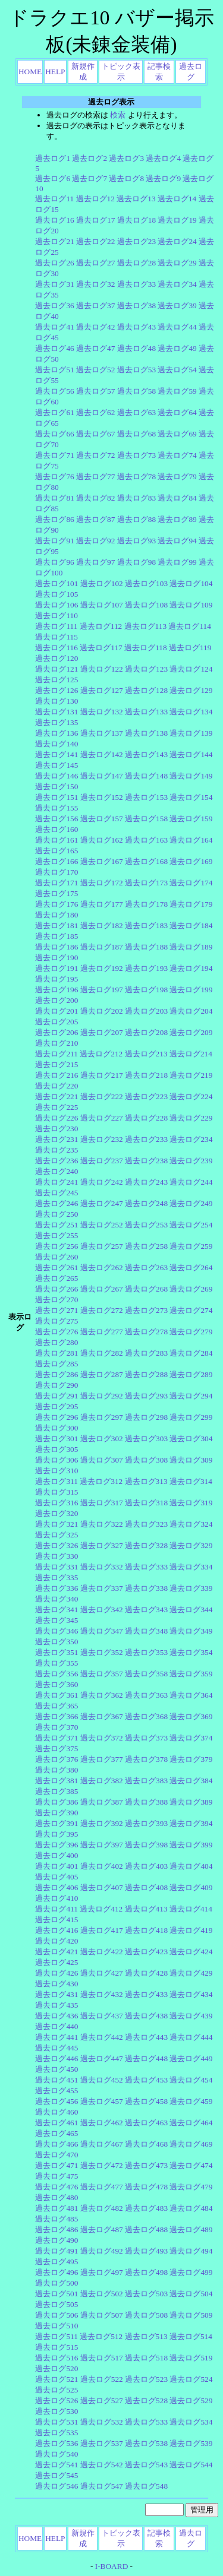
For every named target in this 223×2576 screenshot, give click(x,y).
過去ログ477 (101, 2186)
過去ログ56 (54, 391)
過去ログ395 (56, 1834)
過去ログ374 (190, 1737)
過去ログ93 (136, 540)
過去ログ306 (56, 1459)
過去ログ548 (146, 2486)
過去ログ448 (146, 2058)
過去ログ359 (190, 1673)
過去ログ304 (190, 1438)
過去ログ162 (101, 840)
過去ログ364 (190, 1695)
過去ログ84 (177, 497)
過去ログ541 (56, 2464)
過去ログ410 (56, 1898)
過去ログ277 (101, 1331)
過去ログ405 (56, 1876)
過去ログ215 (56, 1064)
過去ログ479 (190, 2186)
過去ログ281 (56, 1353)
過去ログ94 (177, 540)
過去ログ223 (146, 1096)
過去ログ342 (101, 1609)
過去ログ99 (177, 562)
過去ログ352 (101, 1652)
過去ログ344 (190, 1609)
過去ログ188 (146, 946)
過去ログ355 (56, 1663)
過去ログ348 (146, 1630)
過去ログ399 (190, 1844)
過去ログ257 (101, 1246)
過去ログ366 (56, 1716)
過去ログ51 (54, 369)
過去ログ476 (56, 2186)
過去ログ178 (146, 904)
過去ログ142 (101, 754)
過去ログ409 (190, 1887)
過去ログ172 (101, 882)
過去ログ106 (56, 604)
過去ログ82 (95, 497)
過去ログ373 (146, 1737)
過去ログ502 (101, 2293)
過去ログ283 (146, 1353)
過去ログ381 (56, 1780)
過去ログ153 (146, 797)
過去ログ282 (101, 1353)
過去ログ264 (190, 1267)
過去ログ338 (146, 1588)
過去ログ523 (146, 2379)
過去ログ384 (190, 1780)
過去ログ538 (146, 2443)
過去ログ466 (56, 2144)
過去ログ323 (146, 1524)
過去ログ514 (190, 2336)
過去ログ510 (56, 2325)
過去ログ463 (146, 2122)
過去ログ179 (190, 904)
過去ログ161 (56, 840)
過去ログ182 (101, 925)
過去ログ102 (101, 583)
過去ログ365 (56, 1705)
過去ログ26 (54, 262)
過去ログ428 (146, 1973)
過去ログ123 (146, 668)
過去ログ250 (56, 1214)
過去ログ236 (56, 1160)
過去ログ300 (56, 1427)
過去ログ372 (101, 1737)
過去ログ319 (190, 1502)
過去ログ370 (56, 1727)
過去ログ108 (146, 604)
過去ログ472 (101, 2165)
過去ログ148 (146, 775)
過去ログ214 (190, 1053)
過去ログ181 (56, 925)
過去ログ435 (56, 2005)
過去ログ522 (101, 2379)
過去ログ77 (95, 476)
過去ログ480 (56, 2197)
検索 (117, 114)
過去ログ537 (101, 2443)
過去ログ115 (56, 636)
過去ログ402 (101, 1866)
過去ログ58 (136, 391)
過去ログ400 (56, 1855)
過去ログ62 (95, 412)
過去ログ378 (146, 1759)
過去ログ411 (56, 1908)
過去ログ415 (56, 1919)
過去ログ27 (95, 262)
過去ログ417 (101, 1930)
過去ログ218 (146, 1075)
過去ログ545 (56, 2475)
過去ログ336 (56, 1588)
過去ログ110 (56, 615)
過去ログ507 (101, 2315)
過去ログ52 (95, 369)
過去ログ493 (146, 2250)
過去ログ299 (190, 1417)
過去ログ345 (56, 1620)
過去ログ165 (56, 850)
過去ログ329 (190, 1545)
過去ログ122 (101, 668)
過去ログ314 (190, 1481)
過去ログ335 (56, 1577)
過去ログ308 (146, 1459)
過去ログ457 (101, 2101)
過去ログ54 (177, 369)
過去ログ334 (190, 1566)
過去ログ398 (146, 1844)
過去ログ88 (136, 519)
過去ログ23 (136, 241)
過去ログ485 (56, 2218)
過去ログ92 (95, 540)
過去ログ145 (56, 765)
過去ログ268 (146, 1288)
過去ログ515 (56, 2347)
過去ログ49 (177, 348)
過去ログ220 (56, 1085)
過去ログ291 (56, 1395)
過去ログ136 (56, 733)
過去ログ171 (56, 882)
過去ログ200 (56, 1000)
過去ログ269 (190, 1288)
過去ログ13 (136, 198)
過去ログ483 (146, 2208)
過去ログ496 (56, 2272)
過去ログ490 (56, 2240)
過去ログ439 (190, 2015)
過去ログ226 (56, 1117)
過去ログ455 (56, 2090)
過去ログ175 (56, 893)
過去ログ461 (56, 2122)
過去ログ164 (190, 840)
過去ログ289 (190, 1374)
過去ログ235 (56, 1149)
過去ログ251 (56, 1224)
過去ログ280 (56, 1342)
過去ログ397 (101, 1844)
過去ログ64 (177, 412)
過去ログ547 (101, 2486)
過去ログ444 (190, 2037)
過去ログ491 (56, 2250)
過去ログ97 (95, 562)
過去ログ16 (54, 220)
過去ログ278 (146, 1331)
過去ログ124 (190, 668)
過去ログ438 (146, 2015)
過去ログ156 (56, 818)
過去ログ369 (190, 1716)
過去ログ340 (56, 1598)
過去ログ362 (101, 1695)
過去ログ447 (101, 2058)
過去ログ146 (56, 775)
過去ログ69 (177, 433)
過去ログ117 (101, 647)
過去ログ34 (177, 284)
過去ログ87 (95, 519)
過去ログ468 (146, 2144)
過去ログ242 (101, 1182)
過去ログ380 (56, 1769)
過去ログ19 (177, 220)
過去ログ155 (56, 807)
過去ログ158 (146, 818)
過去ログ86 (54, 519)
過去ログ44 (177, 326)
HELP (55, 71)
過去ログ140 (56, 743)
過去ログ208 (146, 1032)
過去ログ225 (56, 1107)
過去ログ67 (95, 433)
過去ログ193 (146, 968)
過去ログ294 (190, 1395)
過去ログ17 (95, 220)
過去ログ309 (190, 1459)
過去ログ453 (146, 2079)
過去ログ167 (101, 861)
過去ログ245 (56, 1192)
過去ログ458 (146, 2101)
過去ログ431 (56, 1994)
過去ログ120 (56, 658)
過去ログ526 (56, 2400)
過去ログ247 (101, 1203)
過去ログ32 (95, 284)
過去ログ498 (146, 2272)
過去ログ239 (190, 1160)
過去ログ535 (56, 2432)
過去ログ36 (54, 305)
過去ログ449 (190, 2058)
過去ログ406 (56, 1887)
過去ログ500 (56, 2282)
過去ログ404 (190, 1866)
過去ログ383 (146, 1780)
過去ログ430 (56, 1983)
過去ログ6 (52, 178)
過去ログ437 (101, 2015)
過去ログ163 (146, 840)
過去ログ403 (146, 1866)
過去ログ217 (101, 1075)
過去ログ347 (101, 1630)
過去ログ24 (177, 241)
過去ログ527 (101, 2400)
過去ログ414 (190, 1908)
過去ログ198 (146, 989)
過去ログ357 (101, 1673)
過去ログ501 (56, 2293)
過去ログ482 (101, 2208)
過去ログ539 (190, 2443)
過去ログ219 (190, 1075)
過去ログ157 (101, 818)
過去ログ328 (146, 1545)
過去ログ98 (136, 562)
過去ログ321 (56, 1524)
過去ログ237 (101, 1160)
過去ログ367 (101, 1716)
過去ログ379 (190, 1759)
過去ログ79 (177, 476)
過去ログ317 (101, 1502)
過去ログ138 (146, 733)
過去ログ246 (56, 1203)
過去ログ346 (56, 1630)
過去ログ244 (190, 1182)
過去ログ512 (101, 2336)
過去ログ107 (101, 604)
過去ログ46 (54, 348)
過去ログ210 (56, 1043)
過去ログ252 (101, 1224)
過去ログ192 (101, 968)
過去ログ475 (56, 2176)
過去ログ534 (190, 2421)
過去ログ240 (56, 1171)
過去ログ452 (101, 2079)
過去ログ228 (146, 1117)
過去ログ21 (54, 241)
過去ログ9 (163, 178)
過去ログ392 (101, 1823)
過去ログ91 (54, 540)
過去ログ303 (146, 1438)
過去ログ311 (56, 1481)
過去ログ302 (101, 1438)
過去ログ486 (56, 2229)
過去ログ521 (56, 2379)
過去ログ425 (56, 1962)
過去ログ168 (146, 861)
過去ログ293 (146, 1395)
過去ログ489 (190, 2229)
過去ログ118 (145, 647)
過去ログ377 (101, 1759)
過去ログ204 (190, 1011)
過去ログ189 (190, 946)
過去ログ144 (190, 754)
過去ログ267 (101, 1288)
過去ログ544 (190, 2464)
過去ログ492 (101, 2250)
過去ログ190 (56, 957)
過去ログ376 (56, 1759)
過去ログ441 (56, 2037)
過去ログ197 (101, 989)
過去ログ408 (146, 1887)
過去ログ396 (56, 1844)
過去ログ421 (56, 1951)
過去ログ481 (56, 2208)
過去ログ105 (56, 594)
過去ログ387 (101, 1801)
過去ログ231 (56, 1139)
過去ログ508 (146, 2315)
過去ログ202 (101, 1011)
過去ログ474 (190, 2165)
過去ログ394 (190, 1823)
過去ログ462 (101, 2122)
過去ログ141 (56, 754)
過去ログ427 (101, 1973)
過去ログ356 (56, 1673)
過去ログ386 (56, 1801)
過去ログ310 (56, 1470)
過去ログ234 (190, 1139)
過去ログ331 (56, 1566)
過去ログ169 (190, 861)
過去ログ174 (190, 882)
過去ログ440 (56, 2026)
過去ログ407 (101, 1887)
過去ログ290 (56, 1385)
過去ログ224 (190, 1096)
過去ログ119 (190, 647)
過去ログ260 (56, 1256)
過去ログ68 (136, 433)
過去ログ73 (136, 455)
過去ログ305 (56, 1449)
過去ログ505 (56, 2304)
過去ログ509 (190, 2315)
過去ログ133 (146, 711)
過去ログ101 (56, 583)
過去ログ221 (56, 1096)
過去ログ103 (146, 583)
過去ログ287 (101, 1374)
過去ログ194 (190, 968)
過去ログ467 (101, 2144)
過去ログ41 (54, 326)
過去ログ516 (56, 2357)
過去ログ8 (126, 178)
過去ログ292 (101, 1395)
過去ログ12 (95, 198)
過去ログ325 (56, 1534)
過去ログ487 (101, 2229)
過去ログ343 (146, 1609)
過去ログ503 (146, 2293)
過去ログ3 (126, 158)
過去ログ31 (54, 284)
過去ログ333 (146, 1566)
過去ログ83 (136, 497)
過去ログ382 (101, 1780)
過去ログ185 (56, 936)
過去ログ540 (56, 2454)
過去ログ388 (146, 1801)
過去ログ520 (56, 2368)
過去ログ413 (146, 1908)
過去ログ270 (56, 1299)
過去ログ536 (56, 2443)
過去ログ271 (56, 1310)
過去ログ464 (190, 2122)
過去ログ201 (56, 1011)
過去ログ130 (56, 701)
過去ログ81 (54, 497)
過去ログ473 (146, 2165)
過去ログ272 (101, 1310)
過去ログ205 (56, 1021)
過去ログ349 (190, 1630)
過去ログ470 (56, 2154)
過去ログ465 (56, 2133)
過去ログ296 (56, 1417)
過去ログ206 (56, 1032)
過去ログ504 (190, 2293)
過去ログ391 (56, 1823)
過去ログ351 (56, 1652)
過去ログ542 (101, 2464)
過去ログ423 (146, 1951)
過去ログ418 (146, 1930)
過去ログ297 (101, 1417)
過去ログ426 (56, 1973)
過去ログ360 (56, 1684)
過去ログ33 (136, 284)
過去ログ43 (136, 326)
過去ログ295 (56, 1406)
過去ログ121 (56, 668)
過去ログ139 (190, 733)
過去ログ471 (56, 2165)
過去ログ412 (101, 1908)
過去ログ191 (56, 968)
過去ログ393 (146, 1823)
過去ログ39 (177, 305)
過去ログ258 (146, 1246)
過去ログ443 (146, 2037)
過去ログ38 (136, 305)
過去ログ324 (190, 1524)
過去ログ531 (56, 2421)
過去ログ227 (101, 1117)
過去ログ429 (190, 1973)
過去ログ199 (190, 989)
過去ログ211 (56, 1053)
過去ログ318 (146, 1502)
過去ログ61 (54, 412)
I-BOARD (111, 2566)
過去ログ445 (56, 2047)
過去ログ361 (56, 1695)
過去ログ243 (146, 1182)
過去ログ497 (101, 2272)
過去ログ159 (190, 818)
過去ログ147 (101, 775)
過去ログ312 (101, 1481)
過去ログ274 (190, 1310)
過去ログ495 (56, 2261)
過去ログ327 (101, 1545)
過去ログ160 (56, 829)
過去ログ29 (177, 262)
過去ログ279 (190, 1331)
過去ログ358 (146, 1673)
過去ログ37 (95, 305)
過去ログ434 (190, 1994)
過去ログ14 (177, 198)
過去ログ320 (56, 1513)
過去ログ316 (56, 1502)
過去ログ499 (190, 2272)
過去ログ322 (101, 1524)
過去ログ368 (146, 1716)
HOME (30, 71)
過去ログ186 (56, 946)
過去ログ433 (146, 1994)
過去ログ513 (146, 2336)
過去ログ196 (56, 989)
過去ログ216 (56, 1075)
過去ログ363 (146, 1695)
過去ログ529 (190, 2400)
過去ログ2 (89, 158)
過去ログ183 (146, 925)
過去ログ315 (56, 1492)
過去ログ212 (101, 1053)
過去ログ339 (190, 1588)
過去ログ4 (163, 158)
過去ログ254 (190, 1224)
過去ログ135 (56, 722)
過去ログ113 (145, 626)
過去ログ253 (146, 1224)
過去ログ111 (56, 626)
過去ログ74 (177, 455)
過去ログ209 (190, 1032)
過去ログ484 (190, 2208)
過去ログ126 (56, 690)
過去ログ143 (146, 754)
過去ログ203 (146, 1011)
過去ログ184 (190, 925)
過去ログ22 (95, 241)
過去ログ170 (56, 872)
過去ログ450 (56, 2069)
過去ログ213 (146, 1053)
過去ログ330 (56, 1556)
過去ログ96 (54, 562)
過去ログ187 (101, 946)
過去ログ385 (56, 1791)
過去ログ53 (136, 369)
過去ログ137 (101, 733)
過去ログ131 (56, 711)
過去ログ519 (190, 2357)
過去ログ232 (101, 1139)
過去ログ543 (146, 2464)
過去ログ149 (190, 775)
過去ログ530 (56, 2411)
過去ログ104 (190, 583)
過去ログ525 (56, 2389)
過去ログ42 (95, 326)
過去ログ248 (146, 1203)
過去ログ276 (56, 1331)
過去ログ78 (136, 476)
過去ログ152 (101, 797)
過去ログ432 (101, 1994)
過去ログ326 (56, 1545)
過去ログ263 (146, 1267)
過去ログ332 (101, 1566)
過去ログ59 (177, 391)
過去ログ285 (56, 1363)
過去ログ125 (56, 679)
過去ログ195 (56, 978)
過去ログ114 (189, 626)
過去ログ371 (56, 1737)
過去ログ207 (101, 1032)
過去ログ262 (101, 1267)
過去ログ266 (56, 1288)
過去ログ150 (56, 786)
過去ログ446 (56, 2058)
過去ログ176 (56, 904)
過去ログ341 (56, 1609)
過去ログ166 (56, 861)
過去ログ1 (52, 158)
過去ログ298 (146, 1417)
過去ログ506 (56, 2315)
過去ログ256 (56, 1246)
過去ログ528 (146, 2400)
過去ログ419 (190, 1930)
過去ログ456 (56, 2101)
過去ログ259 (190, 1246)
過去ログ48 (136, 348)
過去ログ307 (101, 1459)
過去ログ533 (146, 2421)
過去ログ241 (56, 1182)
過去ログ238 (146, 1160)
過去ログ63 (136, 412)
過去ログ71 (54, 455)
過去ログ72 (95, 455)
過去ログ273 (146, 1310)
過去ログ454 (190, 2079)
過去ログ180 (56, 914)
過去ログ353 (146, 1652)
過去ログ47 (95, 348)
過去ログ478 (146, 2186)
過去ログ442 (101, 2037)
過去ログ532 (101, 2421)
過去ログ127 (101, 690)
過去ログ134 (190, 711)
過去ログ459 (190, 2101)
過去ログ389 (190, 1801)
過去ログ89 (177, 519)
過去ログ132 (101, 711)
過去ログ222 (101, 1096)
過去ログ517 (101, 2357)
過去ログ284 (190, 1353)
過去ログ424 (190, 1951)
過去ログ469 (190, 2144)
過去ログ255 (56, 1235)
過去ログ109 (190, 604)
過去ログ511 (56, 2336)
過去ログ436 (56, 2015)
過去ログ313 (146, 1481)
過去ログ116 (56, 647)
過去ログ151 (56, 797)
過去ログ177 (101, 904)
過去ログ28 (136, 262)
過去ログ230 (56, 1128)
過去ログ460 (56, 2111)
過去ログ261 (56, 1267)
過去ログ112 (101, 626)
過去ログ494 (190, 2250)
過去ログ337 (101, 1588)
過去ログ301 (56, 1438)
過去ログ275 (56, 1321)
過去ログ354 (190, 1652)
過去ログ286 (56, 1374)
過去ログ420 (56, 1940)
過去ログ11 (54, 198)
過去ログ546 (56, 2486)
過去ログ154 (190, 797)
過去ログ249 (190, 1203)
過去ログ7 (89, 178)
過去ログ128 (146, 690)
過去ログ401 (56, 1866)
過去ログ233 (146, 1139)
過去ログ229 (190, 1117)
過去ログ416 (56, 1930)
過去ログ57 (95, 391)
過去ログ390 (56, 1812)
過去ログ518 (146, 2357)
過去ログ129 (190, 690)
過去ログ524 (190, 2379)
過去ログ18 (136, 220)
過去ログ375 (56, 1748)
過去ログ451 (56, 2079)
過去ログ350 (56, 1641)
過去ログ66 (54, 433)
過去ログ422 (101, 1951)
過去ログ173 (146, 882)
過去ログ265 (56, 1278)
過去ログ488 (146, 2229)
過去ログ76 (54, 476)
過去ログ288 (146, 1374)
